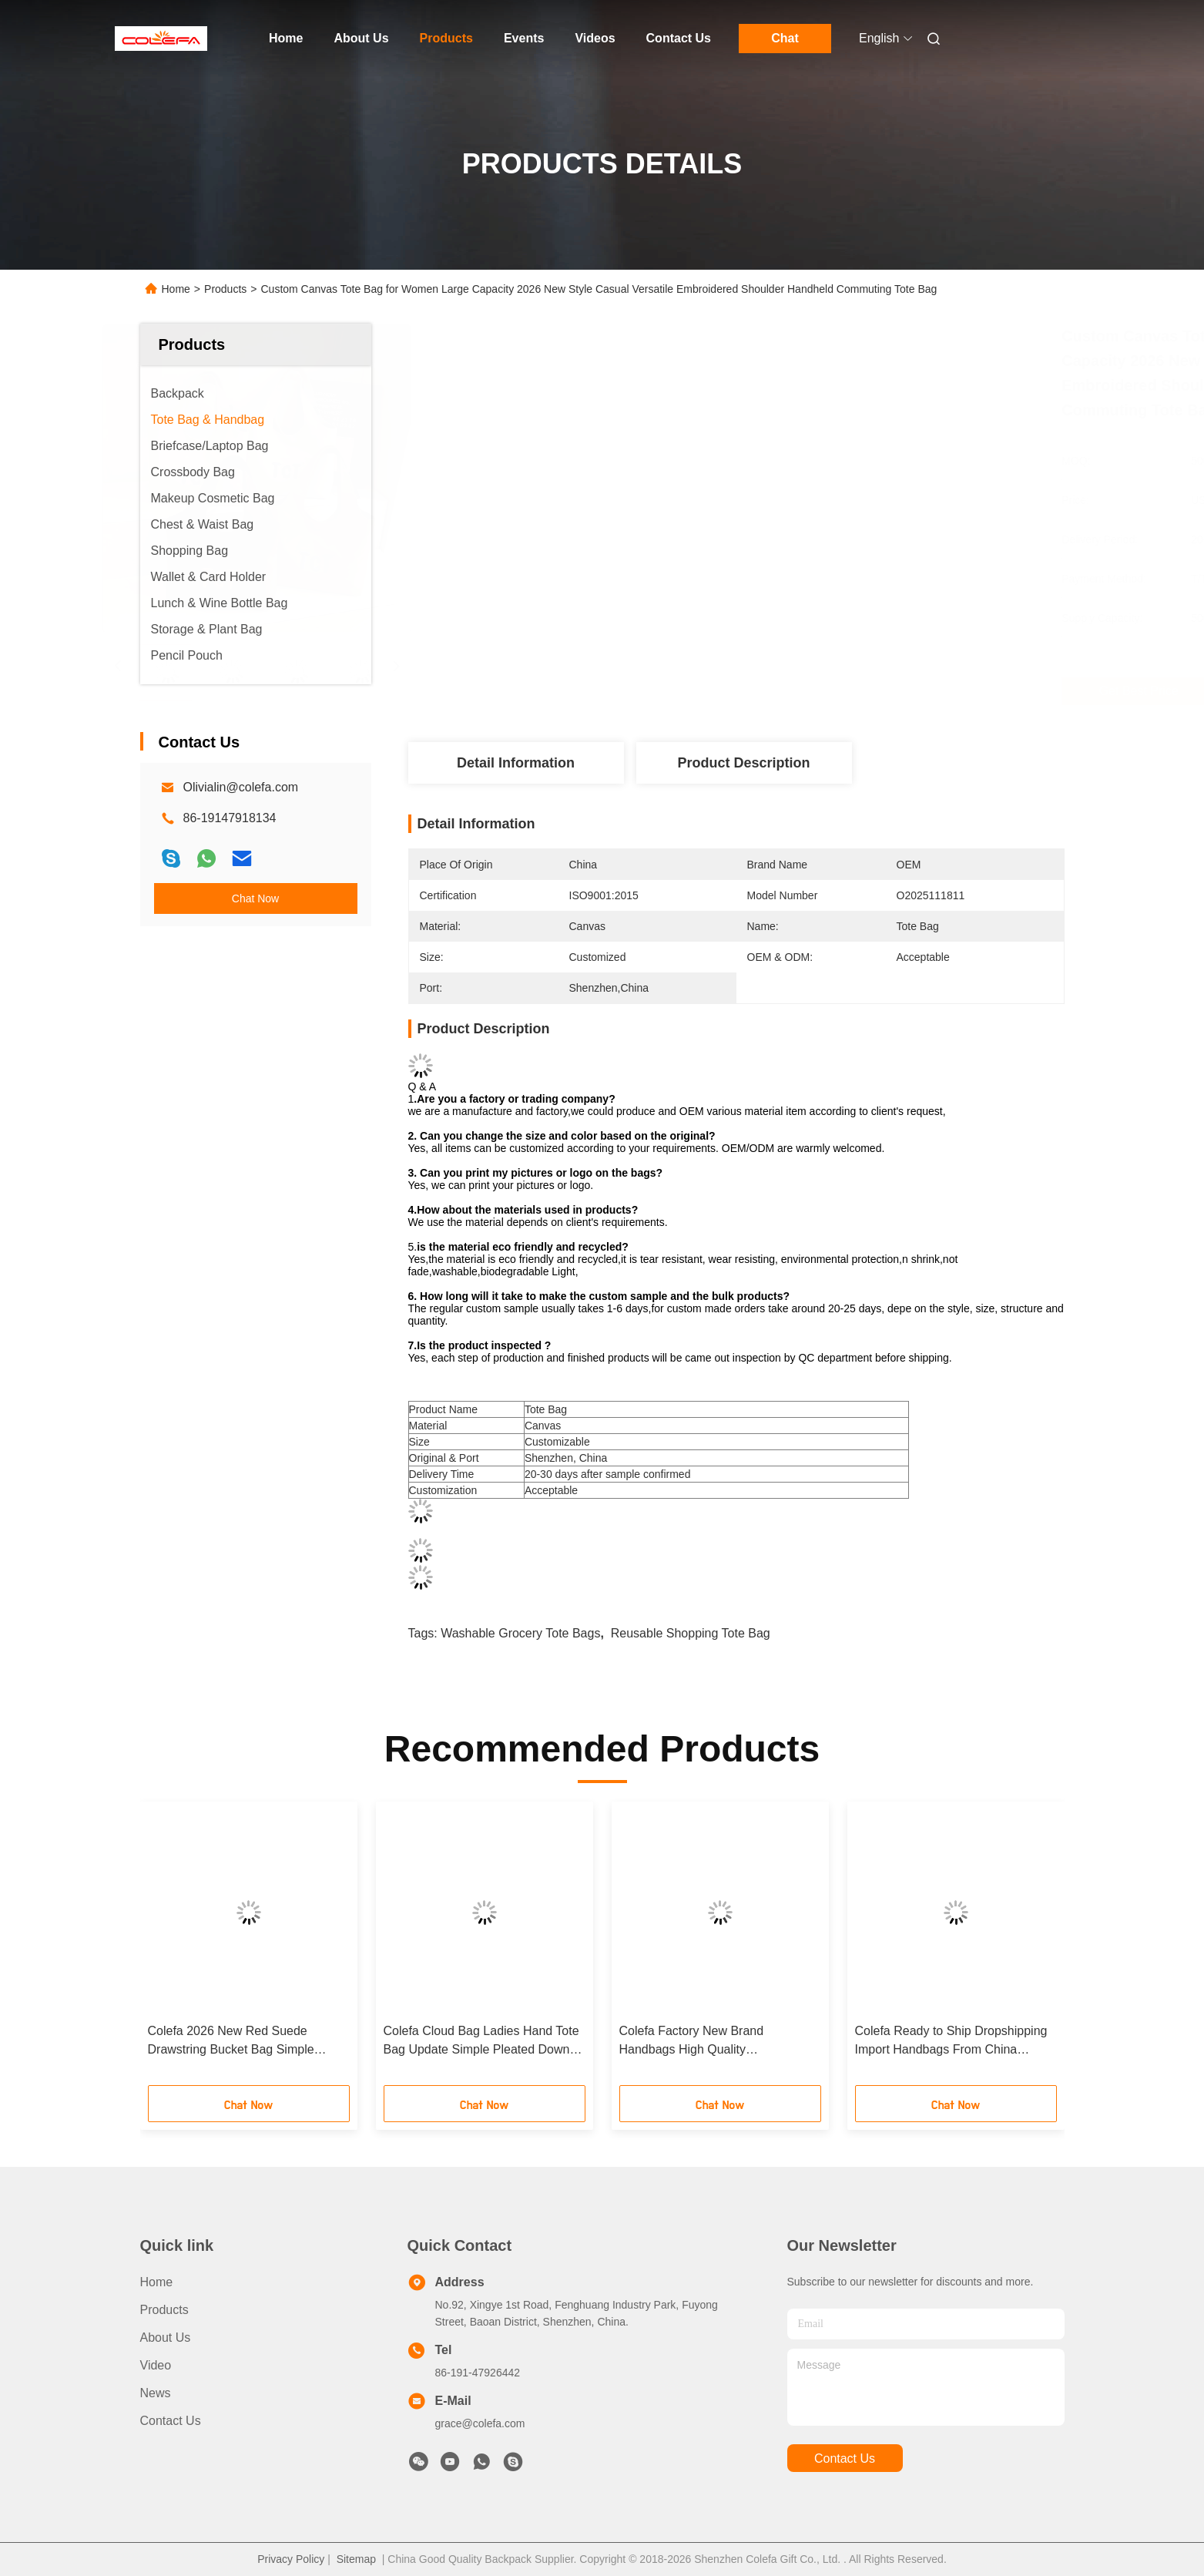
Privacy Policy (290, 2559)
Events (524, 38)
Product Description (743, 763)
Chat (785, 38)
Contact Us (678, 38)
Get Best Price (817, 691)
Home (286, 38)
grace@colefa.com (480, 2423)
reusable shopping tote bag (690, 1633)
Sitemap (356, 2559)
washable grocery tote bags (520, 1633)
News (155, 2393)
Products (446, 38)
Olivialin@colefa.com (241, 787)
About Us (361, 38)
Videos (595, 38)
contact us (844, 2458)
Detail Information (516, 763)
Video (156, 2365)
